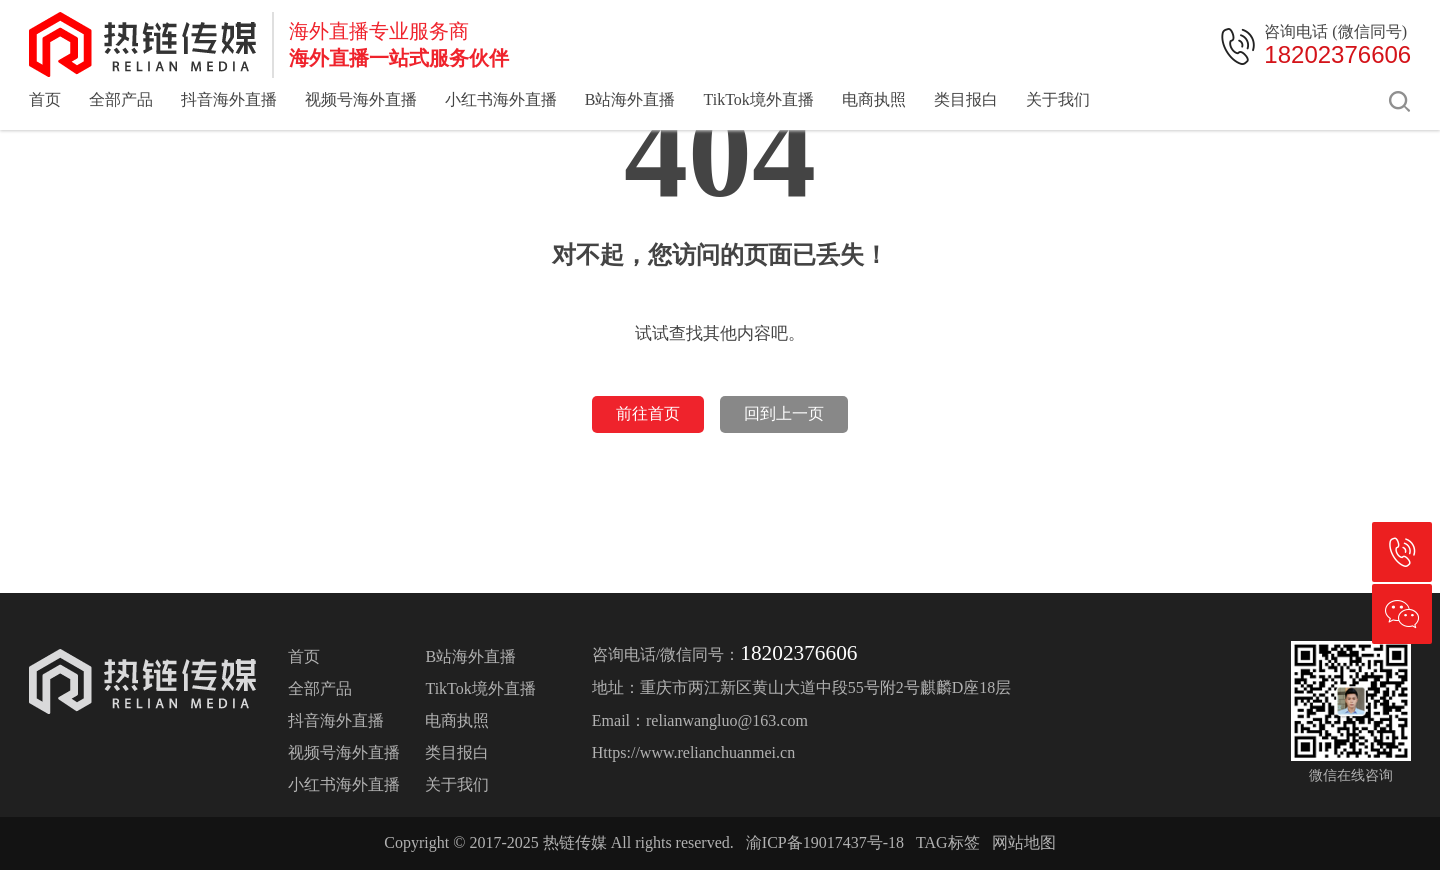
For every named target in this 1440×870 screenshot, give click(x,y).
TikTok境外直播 (758, 99)
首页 (45, 99)
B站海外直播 (630, 99)
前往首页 (648, 413)
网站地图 (1024, 842)
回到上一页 (784, 413)
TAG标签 (948, 842)
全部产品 (121, 99)
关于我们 (1058, 99)
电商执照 (874, 99)
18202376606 (1337, 54)
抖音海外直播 (229, 99)
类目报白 (966, 99)
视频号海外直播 (361, 99)
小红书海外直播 (501, 99)
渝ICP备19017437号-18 (825, 842)
